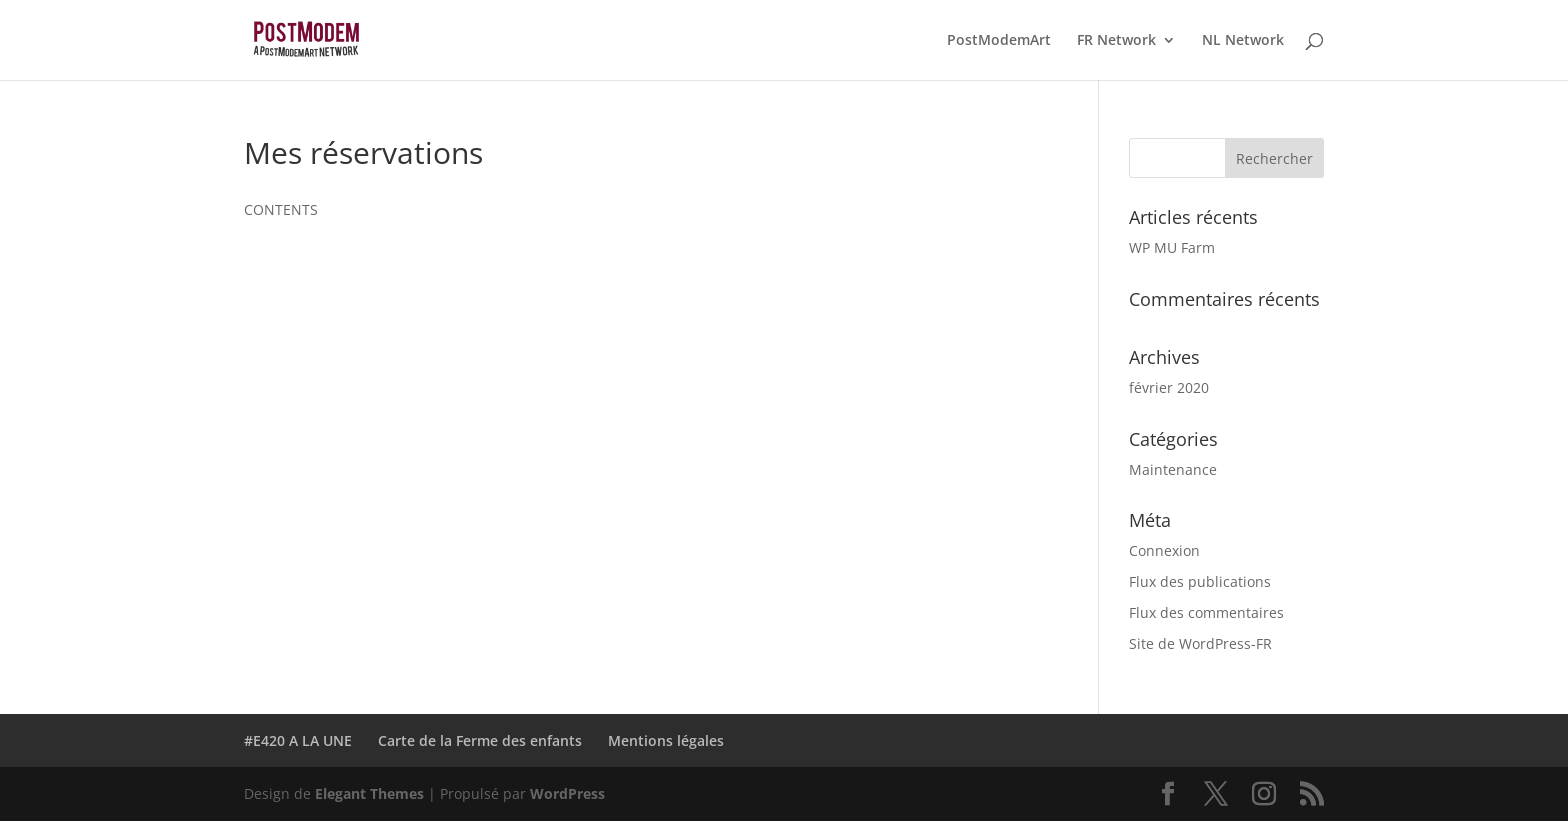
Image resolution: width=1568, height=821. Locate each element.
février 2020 (1169, 387)
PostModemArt (999, 41)
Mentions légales (666, 740)
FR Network (1116, 41)
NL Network (1243, 41)
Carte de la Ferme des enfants (480, 740)
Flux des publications (1200, 581)
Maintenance (1173, 469)
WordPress (567, 793)
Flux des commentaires (1206, 612)
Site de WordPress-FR (1200, 643)
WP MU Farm (1172, 247)
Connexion (1164, 550)
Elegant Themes (369, 793)
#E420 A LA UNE (298, 740)
